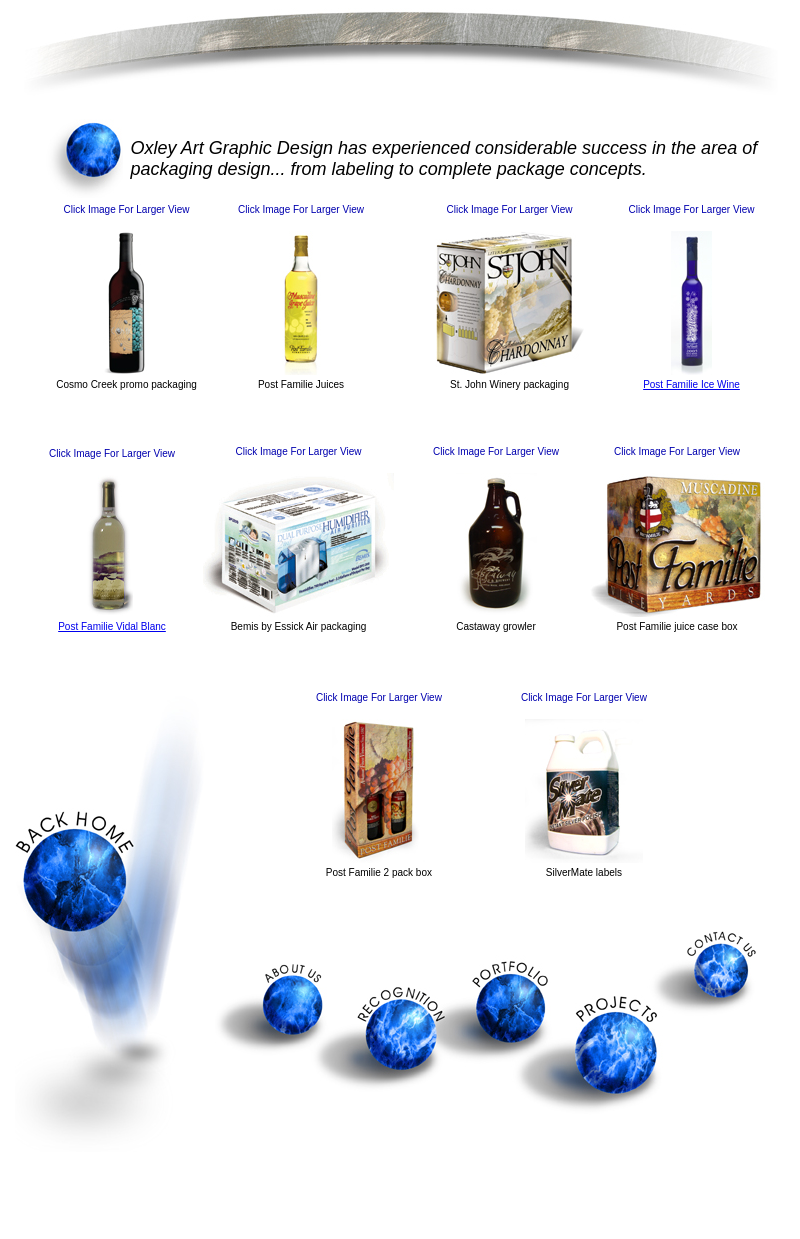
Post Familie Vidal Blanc (112, 626)
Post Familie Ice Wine (691, 384)
